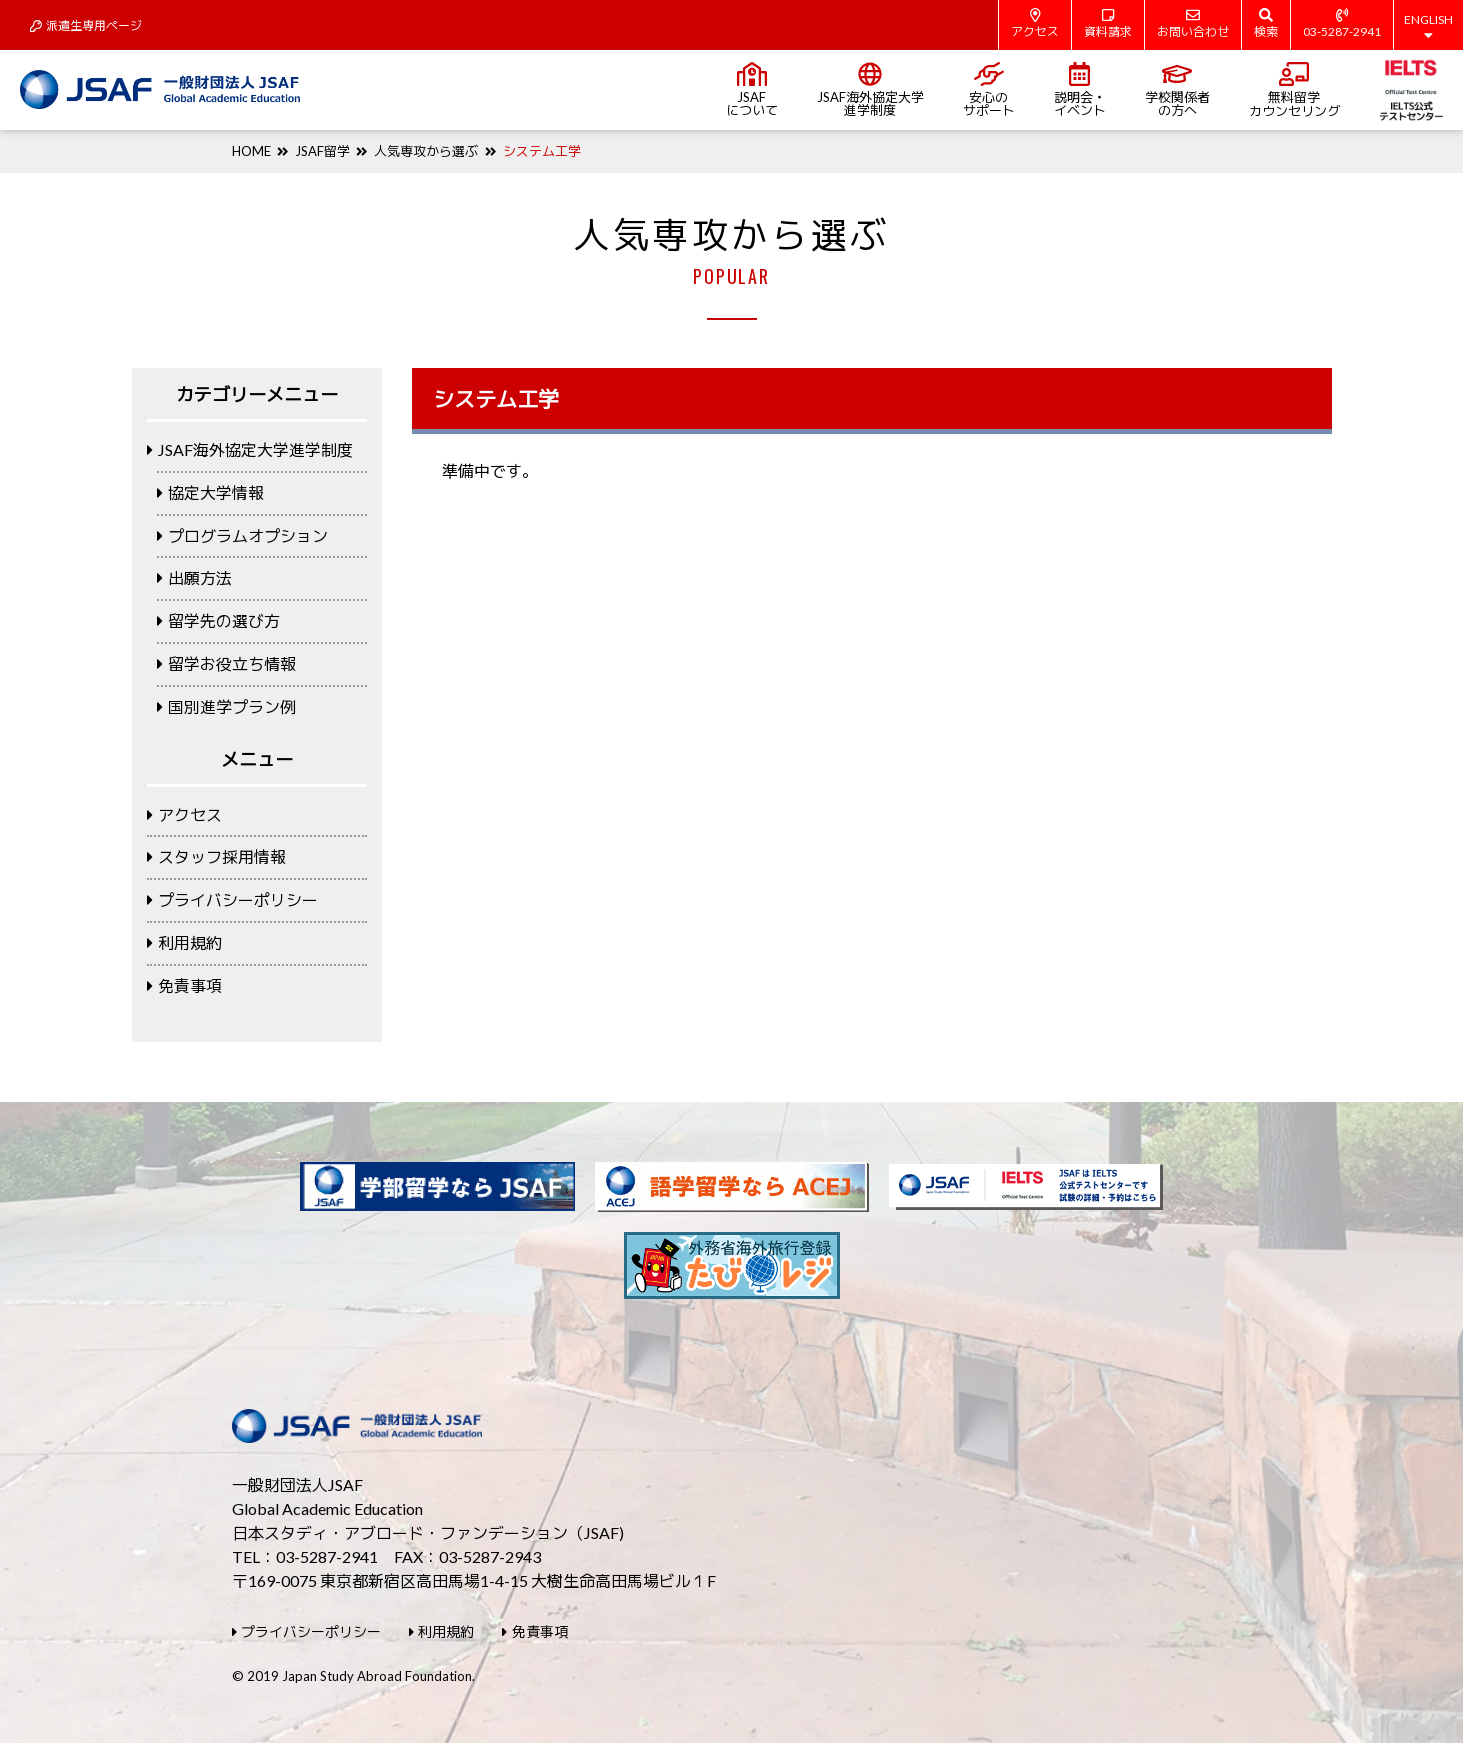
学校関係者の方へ (1177, 90)
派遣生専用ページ (86, 25)
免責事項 (184, 985)
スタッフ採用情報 (216, 856)
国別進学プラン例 (226, 706)
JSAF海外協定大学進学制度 (870, 90)
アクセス (1035, 23)
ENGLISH (1428, 27)
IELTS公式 (1411, 90)
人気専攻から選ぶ (426, 151)
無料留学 (1294, 90)
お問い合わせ (1193, 23)
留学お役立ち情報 (226, 663)
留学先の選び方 (218, 620)
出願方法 (194, 577)
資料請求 (1108, 23)
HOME (251, 151)
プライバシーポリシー (232, 899)
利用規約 (184, 942)
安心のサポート (989, 90)
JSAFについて (752, 90)
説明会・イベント (1080, 90)
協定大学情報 (210, 492)
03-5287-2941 (1342, 23)
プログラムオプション (242, 535)
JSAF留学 (322, 151)
